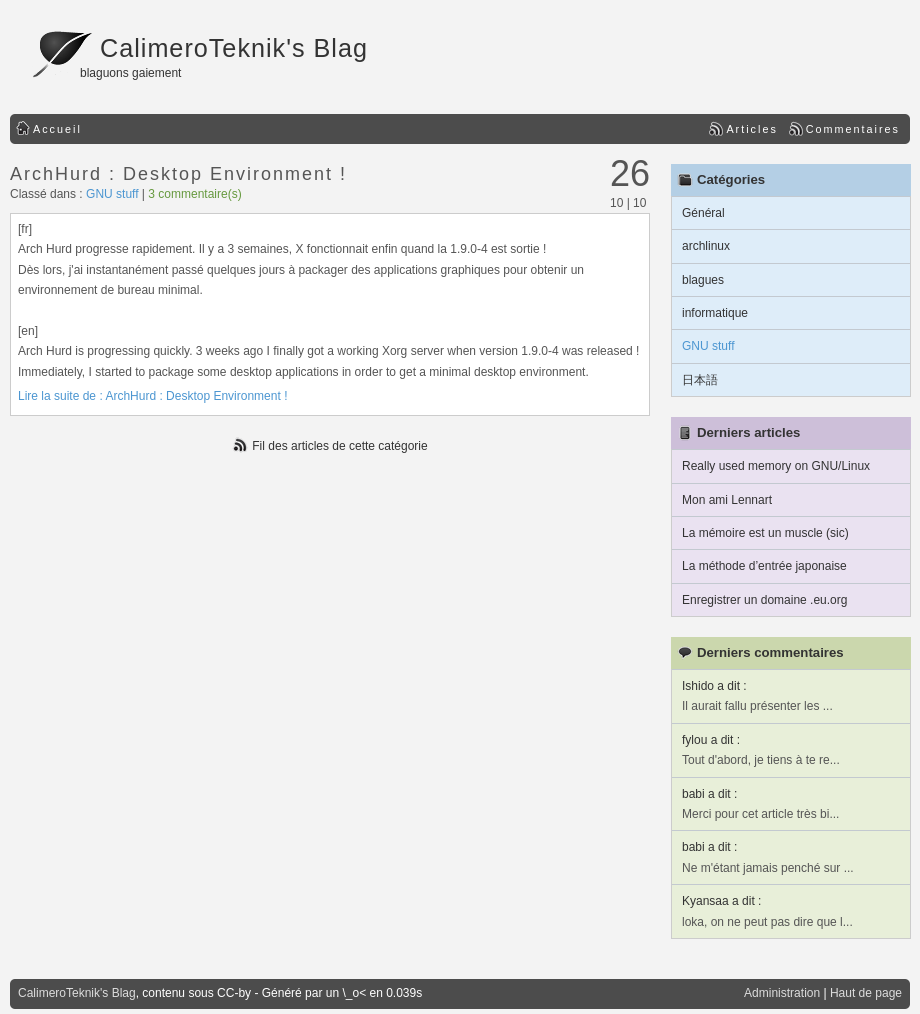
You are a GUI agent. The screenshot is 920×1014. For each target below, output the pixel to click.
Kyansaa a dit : (721, 901)
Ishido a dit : (714, 686)
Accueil (57, 129)
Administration (782, 993)
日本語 (700, 380)
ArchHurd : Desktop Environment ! (178, 174)
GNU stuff (112, 194)
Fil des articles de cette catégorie (339, 446)
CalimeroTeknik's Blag (234, 48)
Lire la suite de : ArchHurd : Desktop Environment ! (152, 396)
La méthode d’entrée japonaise (764, 566)
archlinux (706, 246)
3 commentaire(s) (194, 194)
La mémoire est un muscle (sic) (765, 533)
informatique (715, 313)
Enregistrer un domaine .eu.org (764, 600)
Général (703, 213)
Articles (751, 129)
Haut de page (866, 993)
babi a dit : (709, 794)
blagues (703, 280)
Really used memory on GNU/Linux (776, 466)
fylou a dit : (711, 740)
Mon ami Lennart (727, 500)
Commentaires (853, 129)
